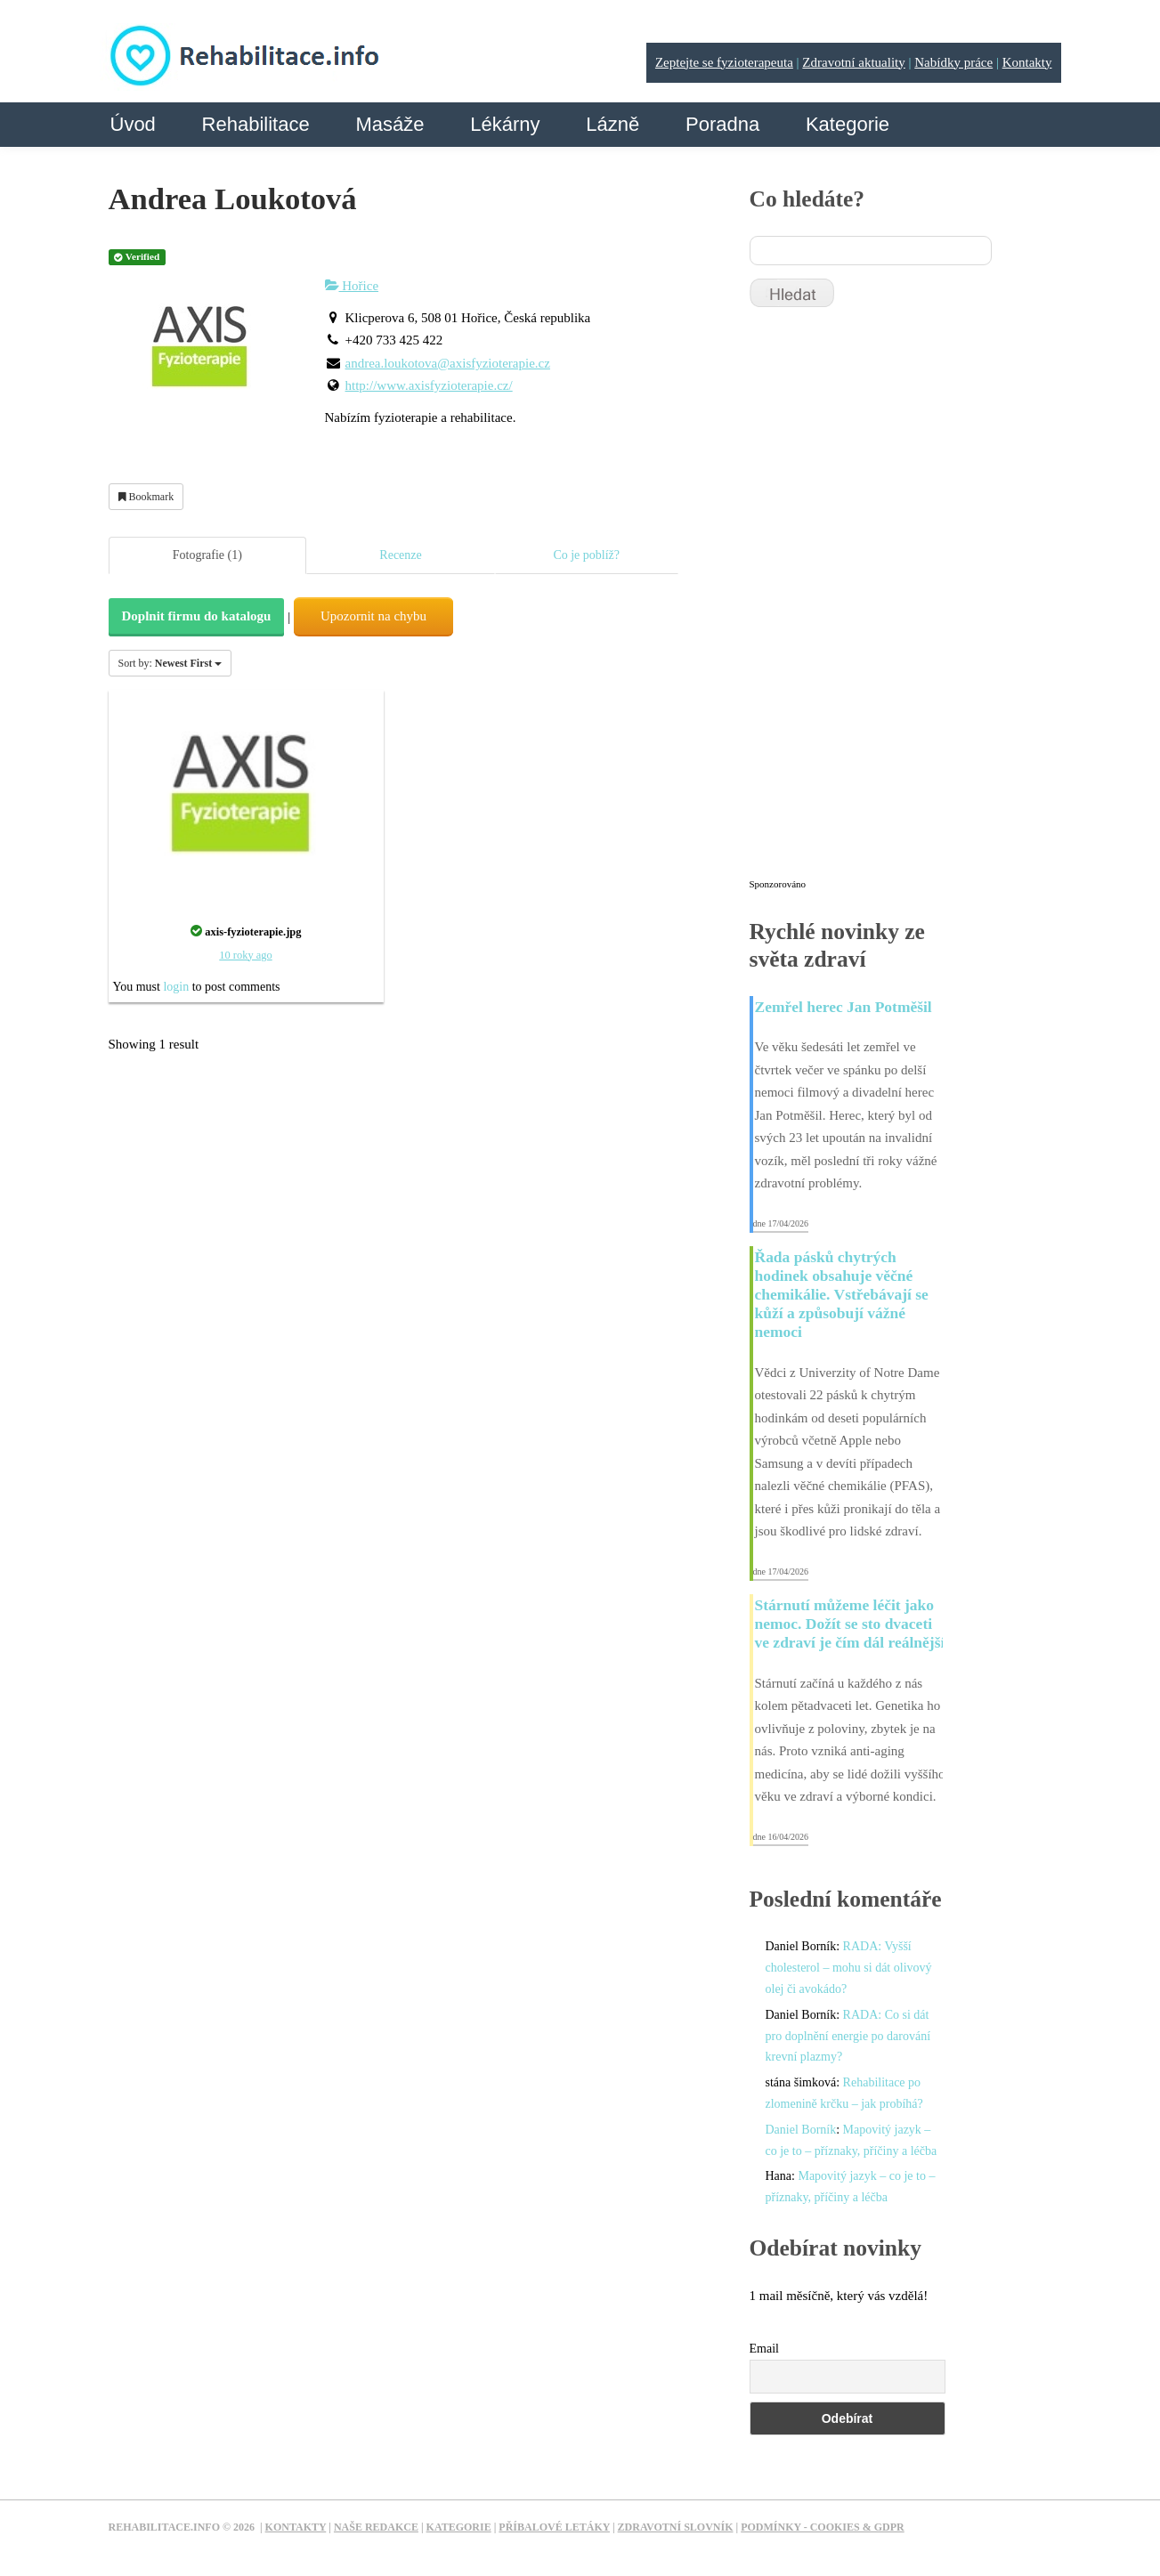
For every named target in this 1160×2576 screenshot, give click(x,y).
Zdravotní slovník (676, 2527)
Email (764, 2348)
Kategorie (847, 124)
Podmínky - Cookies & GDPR (822, 2527)
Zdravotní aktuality (853, 62)
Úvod (133, 124)
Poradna (722, 124)
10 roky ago (245, 955)
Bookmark (146, 496)
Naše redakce (376, 2527)
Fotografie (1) (207, 555)
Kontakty (1027, 62)
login (176, 986)
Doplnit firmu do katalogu (197, 616)
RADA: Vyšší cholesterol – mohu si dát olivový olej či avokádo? (849, 1968)
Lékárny (504, 124)
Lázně (612, 124)
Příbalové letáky (554, 2527)
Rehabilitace (256, 124)
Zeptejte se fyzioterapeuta (724, 62)
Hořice (352, 286)
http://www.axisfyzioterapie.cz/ (429, 385)
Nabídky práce (953, 62)
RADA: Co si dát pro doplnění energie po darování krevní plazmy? (848, 2036)
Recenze (400, 555)
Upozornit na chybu (373, 616)
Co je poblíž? (586, 555)
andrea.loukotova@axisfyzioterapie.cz (447, 363)
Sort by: (170, 663)
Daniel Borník (801, 2129)
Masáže (389, 124)
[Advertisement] (883, 601)
